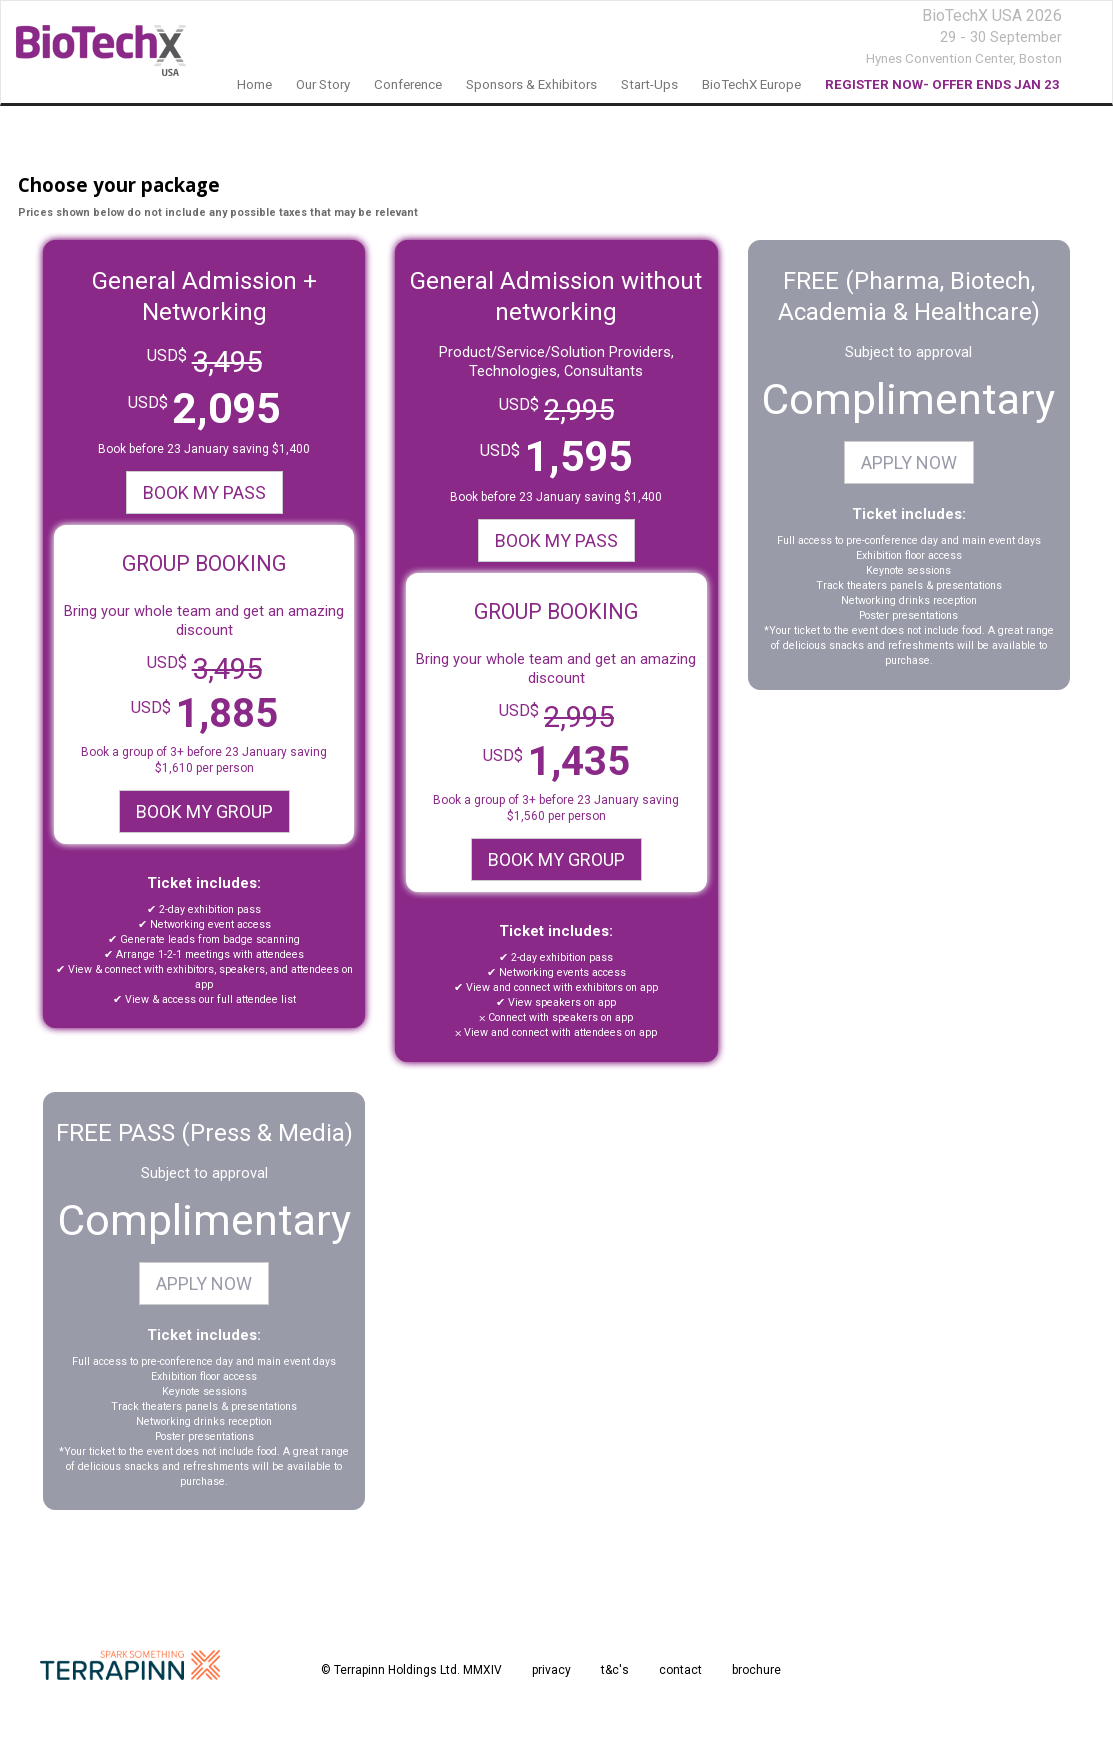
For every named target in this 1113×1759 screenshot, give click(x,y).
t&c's (615, 1670)
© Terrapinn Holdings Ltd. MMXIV (411, 1670)
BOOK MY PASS (204, 492)
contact (680, 1670)
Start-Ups (649, 84)
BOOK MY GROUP (204, 811)
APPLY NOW (909, 462)
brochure (756, 1670)
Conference (408, 84)
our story (323, 84)
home (254, 84)
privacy (551, 1670)
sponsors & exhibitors (531, 84)
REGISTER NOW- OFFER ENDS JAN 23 (942, 84)
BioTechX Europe (751, 84)
